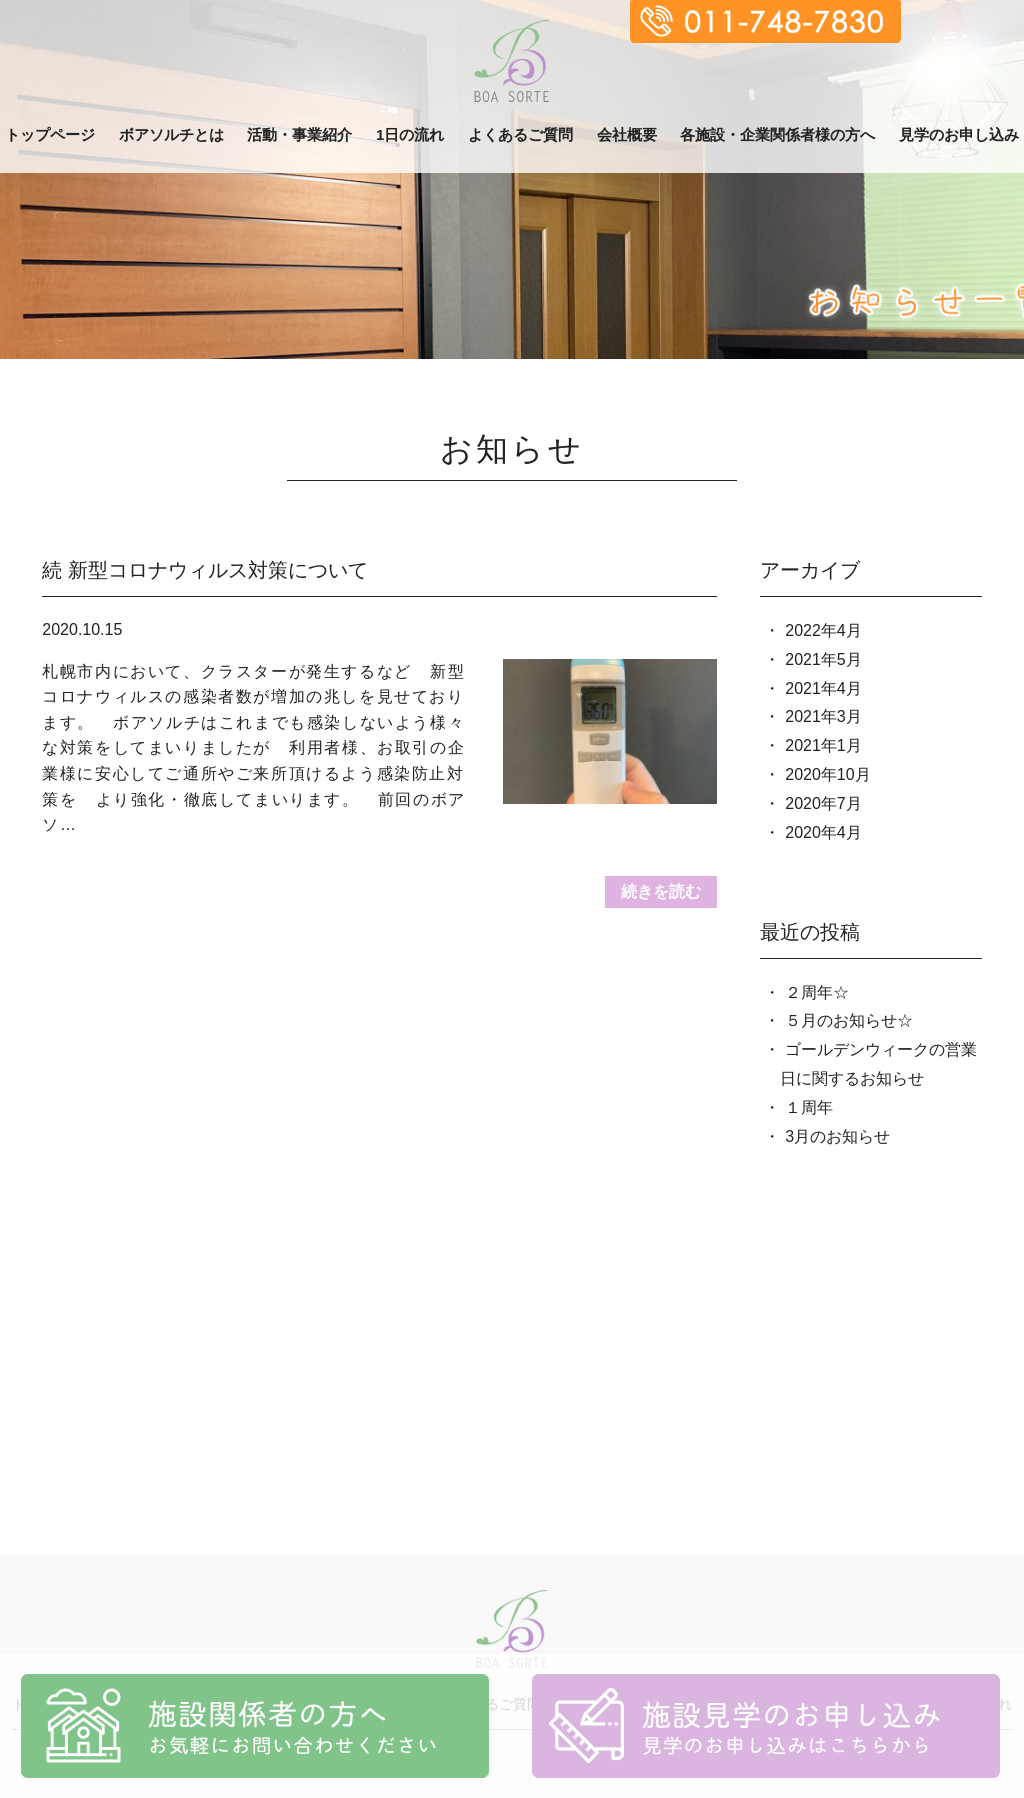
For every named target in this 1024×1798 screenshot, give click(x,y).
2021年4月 (823, 688)
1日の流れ (410, 134)
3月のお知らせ (837, 1136)
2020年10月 (827, 774)
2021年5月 (823, 659)
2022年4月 (823, 630)
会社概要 (627, 134)
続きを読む (661, 891)
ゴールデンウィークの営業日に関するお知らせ (878, 1064)
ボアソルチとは (171, 134)
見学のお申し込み (959, 134)
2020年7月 (823, 803)
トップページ (50, 134)
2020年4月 (823, 832)
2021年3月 (823, 716)
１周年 (809, 1107)
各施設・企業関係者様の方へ (777, 134)
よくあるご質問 (520, 134)
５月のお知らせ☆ (849, 1020)
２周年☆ (817, 992)
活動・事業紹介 (299, 134)
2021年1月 (823, 745)
